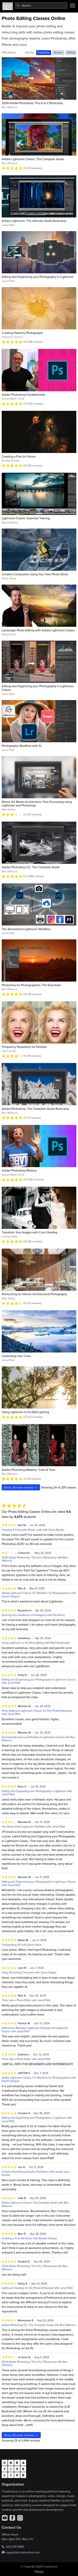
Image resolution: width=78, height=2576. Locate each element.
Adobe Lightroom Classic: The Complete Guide (33, 159)
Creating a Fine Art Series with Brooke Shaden (29, 2238)
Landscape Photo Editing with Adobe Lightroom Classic (38, 630)
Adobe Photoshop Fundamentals (23, 394)
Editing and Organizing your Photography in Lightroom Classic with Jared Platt (39, 1681)
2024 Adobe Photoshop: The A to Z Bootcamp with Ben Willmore (35, 1559)
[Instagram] (20, 2518)
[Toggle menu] (72, 5)
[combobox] (41, 5)
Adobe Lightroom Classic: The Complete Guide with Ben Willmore (35, 2204)
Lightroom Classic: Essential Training (26, 518)
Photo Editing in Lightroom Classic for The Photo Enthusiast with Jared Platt (37, 1712)
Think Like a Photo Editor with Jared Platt (26, 2000)
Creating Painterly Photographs (22, 333)
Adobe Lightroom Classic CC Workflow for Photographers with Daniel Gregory (39, 1594)
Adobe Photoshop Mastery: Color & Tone (28, 1470)
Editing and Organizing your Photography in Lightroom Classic (38, 688)
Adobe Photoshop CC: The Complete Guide (31, 867)
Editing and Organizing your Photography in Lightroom (38, 277)
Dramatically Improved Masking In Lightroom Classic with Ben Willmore (38, 1738)
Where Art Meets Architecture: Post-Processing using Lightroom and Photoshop (37, 803)
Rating (71, 52)
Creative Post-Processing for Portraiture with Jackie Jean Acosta (35, 2173)
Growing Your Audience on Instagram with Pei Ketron (33, 1614)
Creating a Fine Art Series (19, 456)
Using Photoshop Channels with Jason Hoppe (29, 1972)
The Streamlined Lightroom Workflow (26, 929)
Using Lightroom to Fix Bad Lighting (25, 1412)
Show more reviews (21, 2435)
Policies (39, 2571)
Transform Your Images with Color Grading (29, 1232)
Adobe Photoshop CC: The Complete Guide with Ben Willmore (39, 2324)
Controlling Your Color (16, 1356)
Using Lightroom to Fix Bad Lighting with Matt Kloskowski (36, 1642)
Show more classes (20, 1487)
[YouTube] (5, 2518)
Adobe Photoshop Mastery (19, 1170)
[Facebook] (12, 2518)
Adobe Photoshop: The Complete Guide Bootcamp (35, 1109)
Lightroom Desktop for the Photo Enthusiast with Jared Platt (37, 2287)
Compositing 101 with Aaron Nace (22, 1944)
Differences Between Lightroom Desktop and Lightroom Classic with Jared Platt (35, 2029)
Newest (58, 52)
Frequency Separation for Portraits (24, 1047)
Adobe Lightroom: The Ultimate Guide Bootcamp (34, 221)
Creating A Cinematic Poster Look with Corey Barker (33, 1529)
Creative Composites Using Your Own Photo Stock (35, 574)
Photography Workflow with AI (21, 746)
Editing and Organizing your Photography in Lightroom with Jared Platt (37, 1792)
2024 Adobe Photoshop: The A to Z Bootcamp (32, 103)
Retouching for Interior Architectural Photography (34, 1294)
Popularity (43, 52)
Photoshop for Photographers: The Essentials (31, 985)
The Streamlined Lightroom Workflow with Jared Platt (33, 1826)
